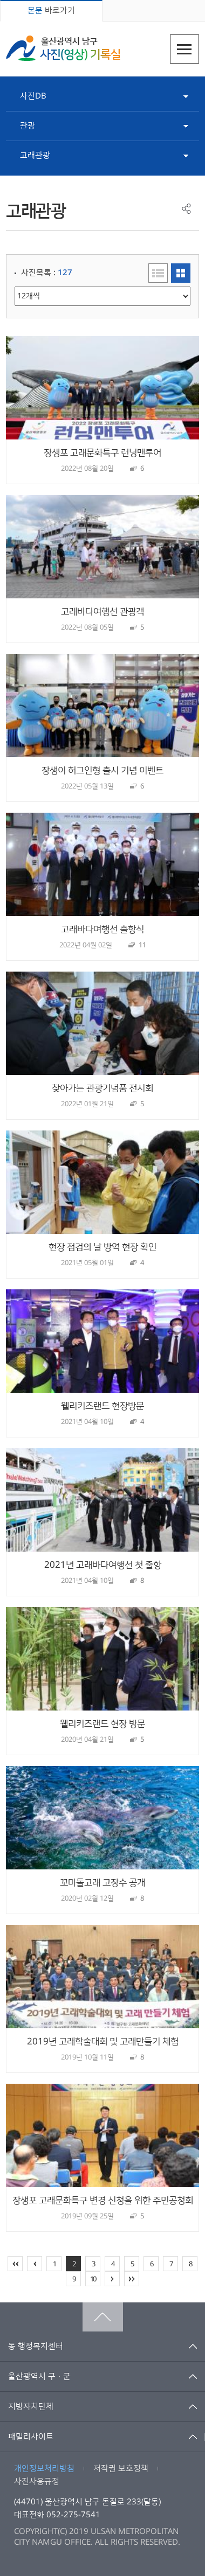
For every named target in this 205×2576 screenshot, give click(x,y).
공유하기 (186, 209)
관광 (27, 125)
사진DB (33, 96)
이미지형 (180, 273)
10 (92, 2279)
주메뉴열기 (184, 49)
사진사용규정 (36, 2481)
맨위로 (103, 2316)
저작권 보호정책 (120, 2468)
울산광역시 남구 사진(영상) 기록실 (63, 48)
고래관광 (35, 155)
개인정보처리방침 (44, 2468)
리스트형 (158, 273)
